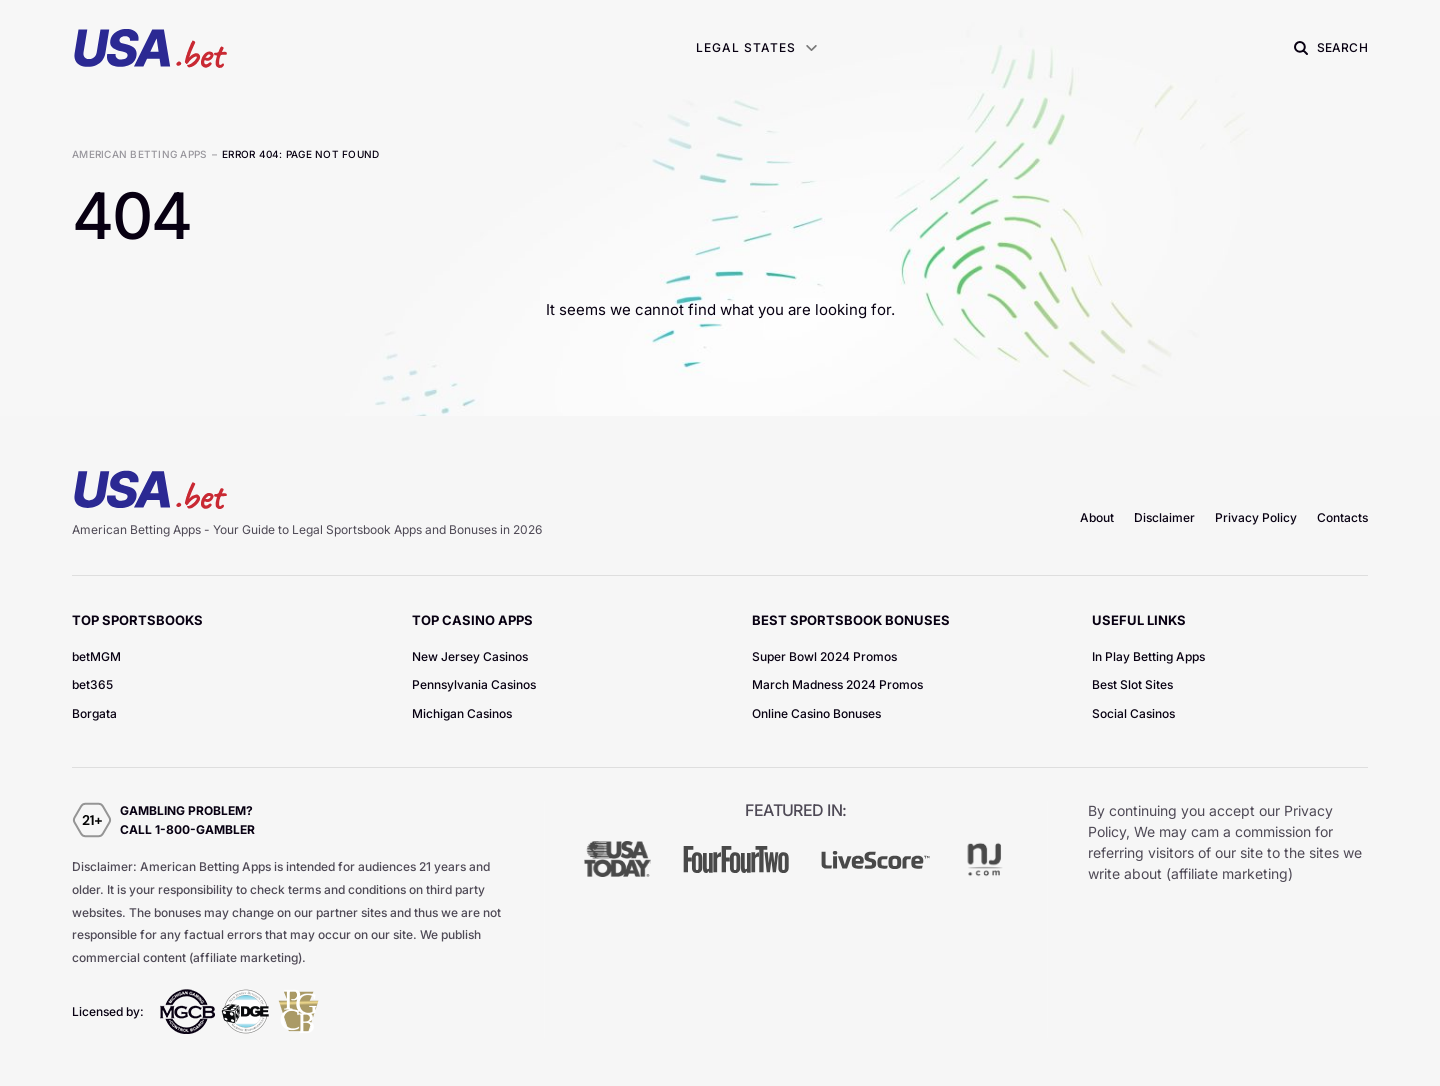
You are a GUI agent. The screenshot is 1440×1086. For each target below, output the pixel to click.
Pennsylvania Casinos (474, 684)
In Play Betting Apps (1148, 656)
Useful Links (1139, 620)
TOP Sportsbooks (137, 620)
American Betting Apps (139, 154)
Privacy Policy (1256, 517)
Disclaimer (1164, 517)
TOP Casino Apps (472, 620)
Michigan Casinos (462, 713)
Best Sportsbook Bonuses (851, 620)
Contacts (1342, 517)
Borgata (94, 713)
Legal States (746, 47)
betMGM (96, 656)
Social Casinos (1133, 713)
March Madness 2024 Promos (837, 684)
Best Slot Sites (1132, 684)
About (1097, 517)
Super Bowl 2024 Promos (824, 656)
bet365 (92, 684)
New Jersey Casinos (470, 656)
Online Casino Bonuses (816, 713)
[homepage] (150, 47)
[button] (1328, 48)
